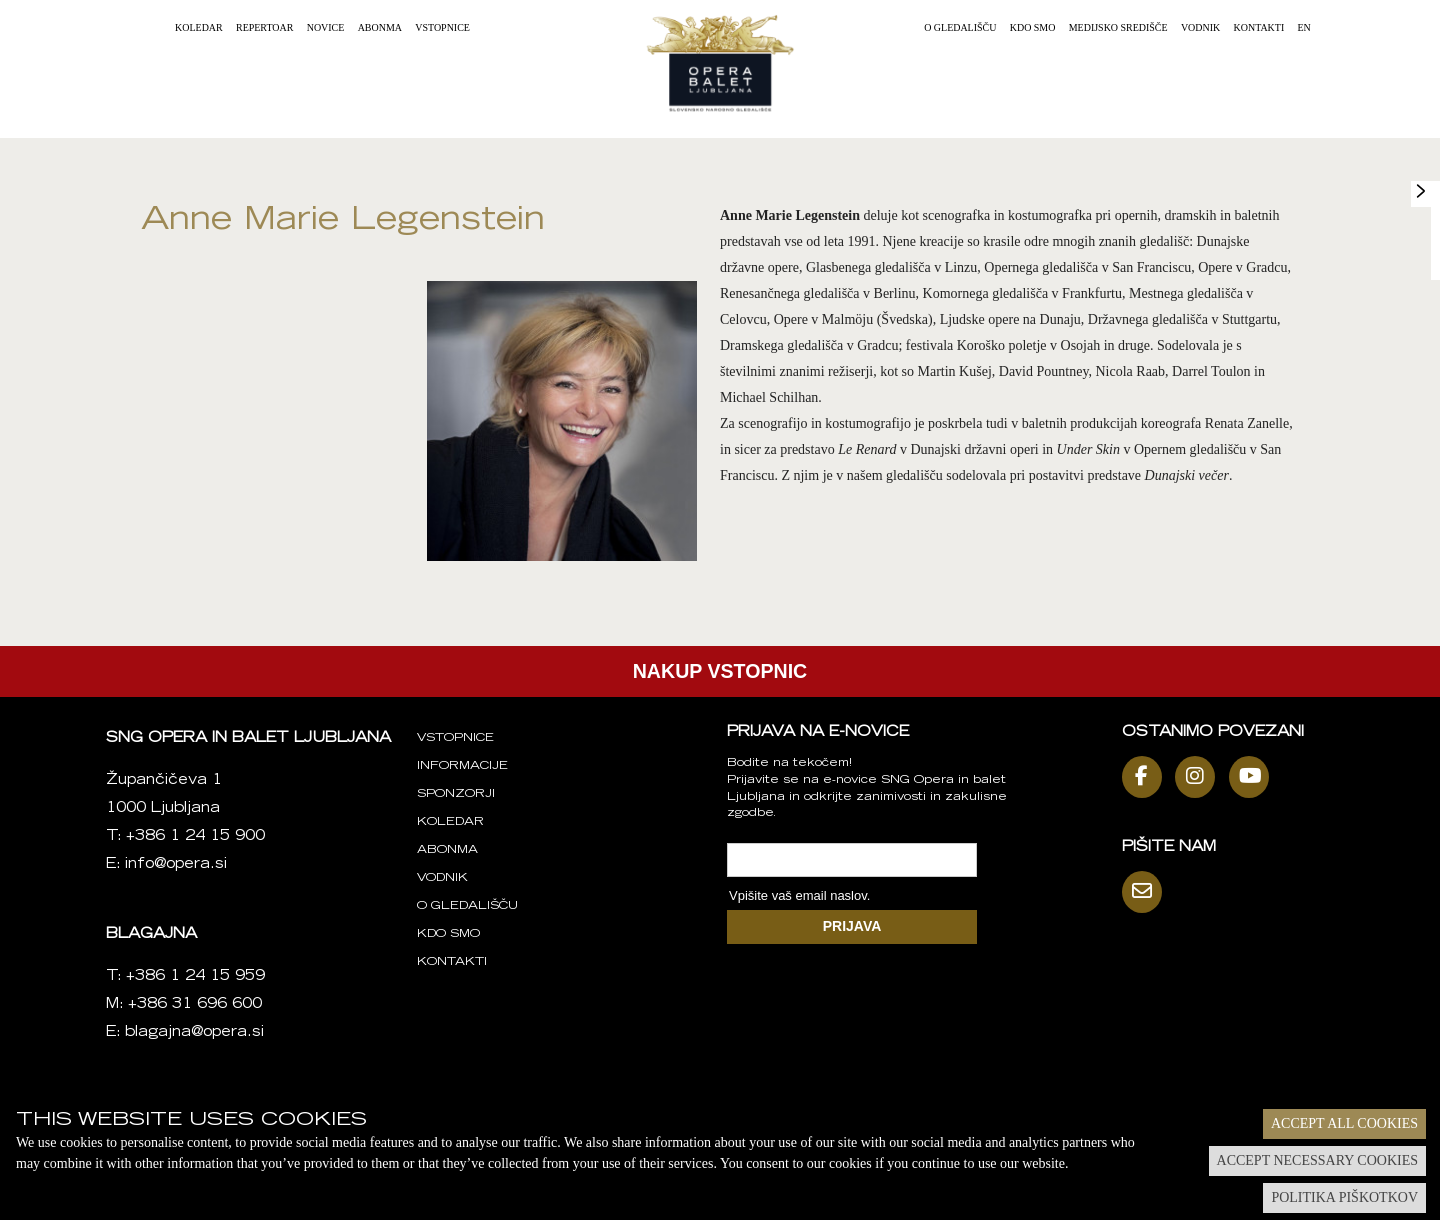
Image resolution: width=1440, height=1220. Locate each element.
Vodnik (1200, 27)
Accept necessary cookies (1317, 1160)
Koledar (199, 27)
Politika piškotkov (1344, 1197)
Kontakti (1259, 27)
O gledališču (960, 27)
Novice (326, 27)
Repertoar (264, 27)
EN (1304, 27)
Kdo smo (1033, 27)
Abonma (380, 27)
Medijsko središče (1118, 27)
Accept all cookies (1344, 1123)
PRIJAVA (852, 926)
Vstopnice (442, 27)
